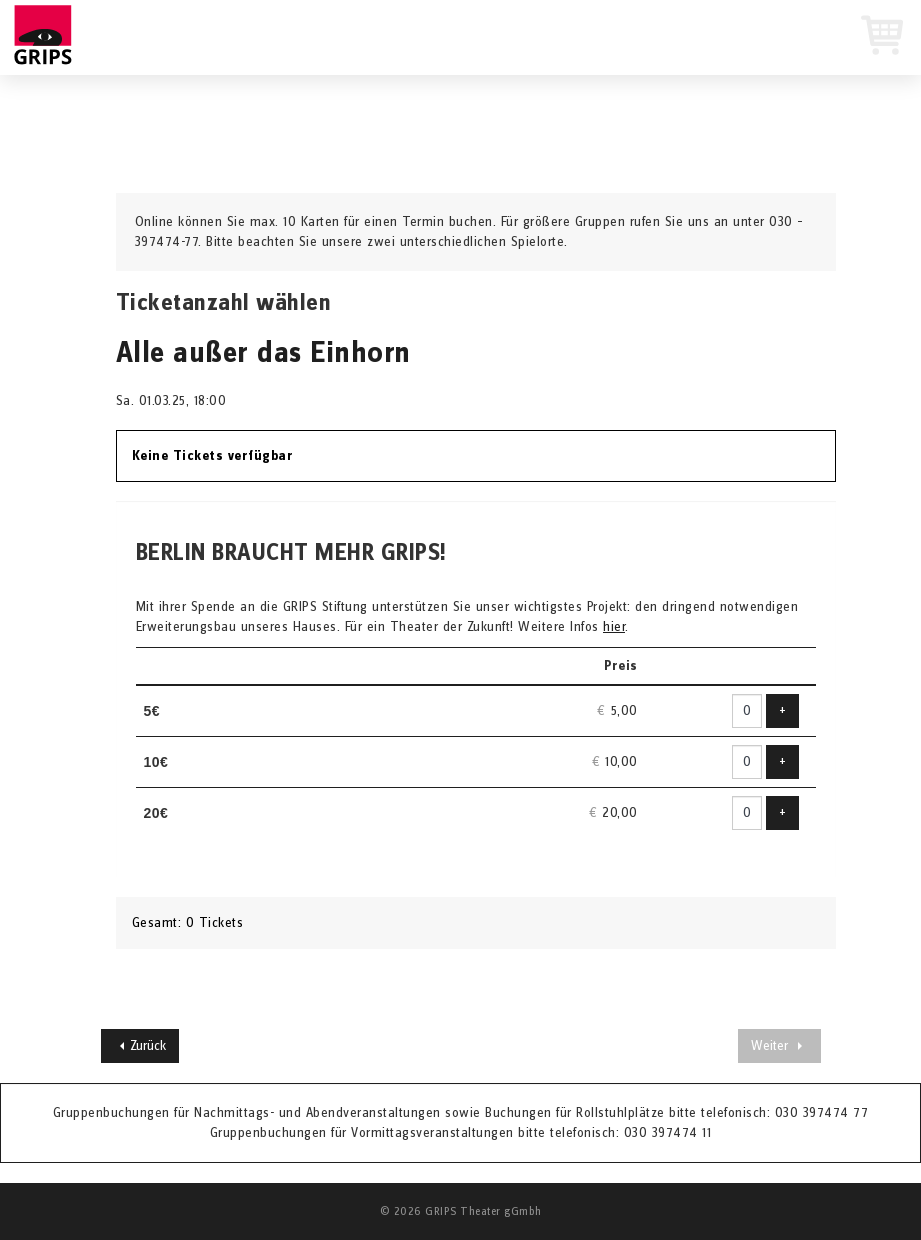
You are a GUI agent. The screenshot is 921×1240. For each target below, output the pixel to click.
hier (614, 627)
